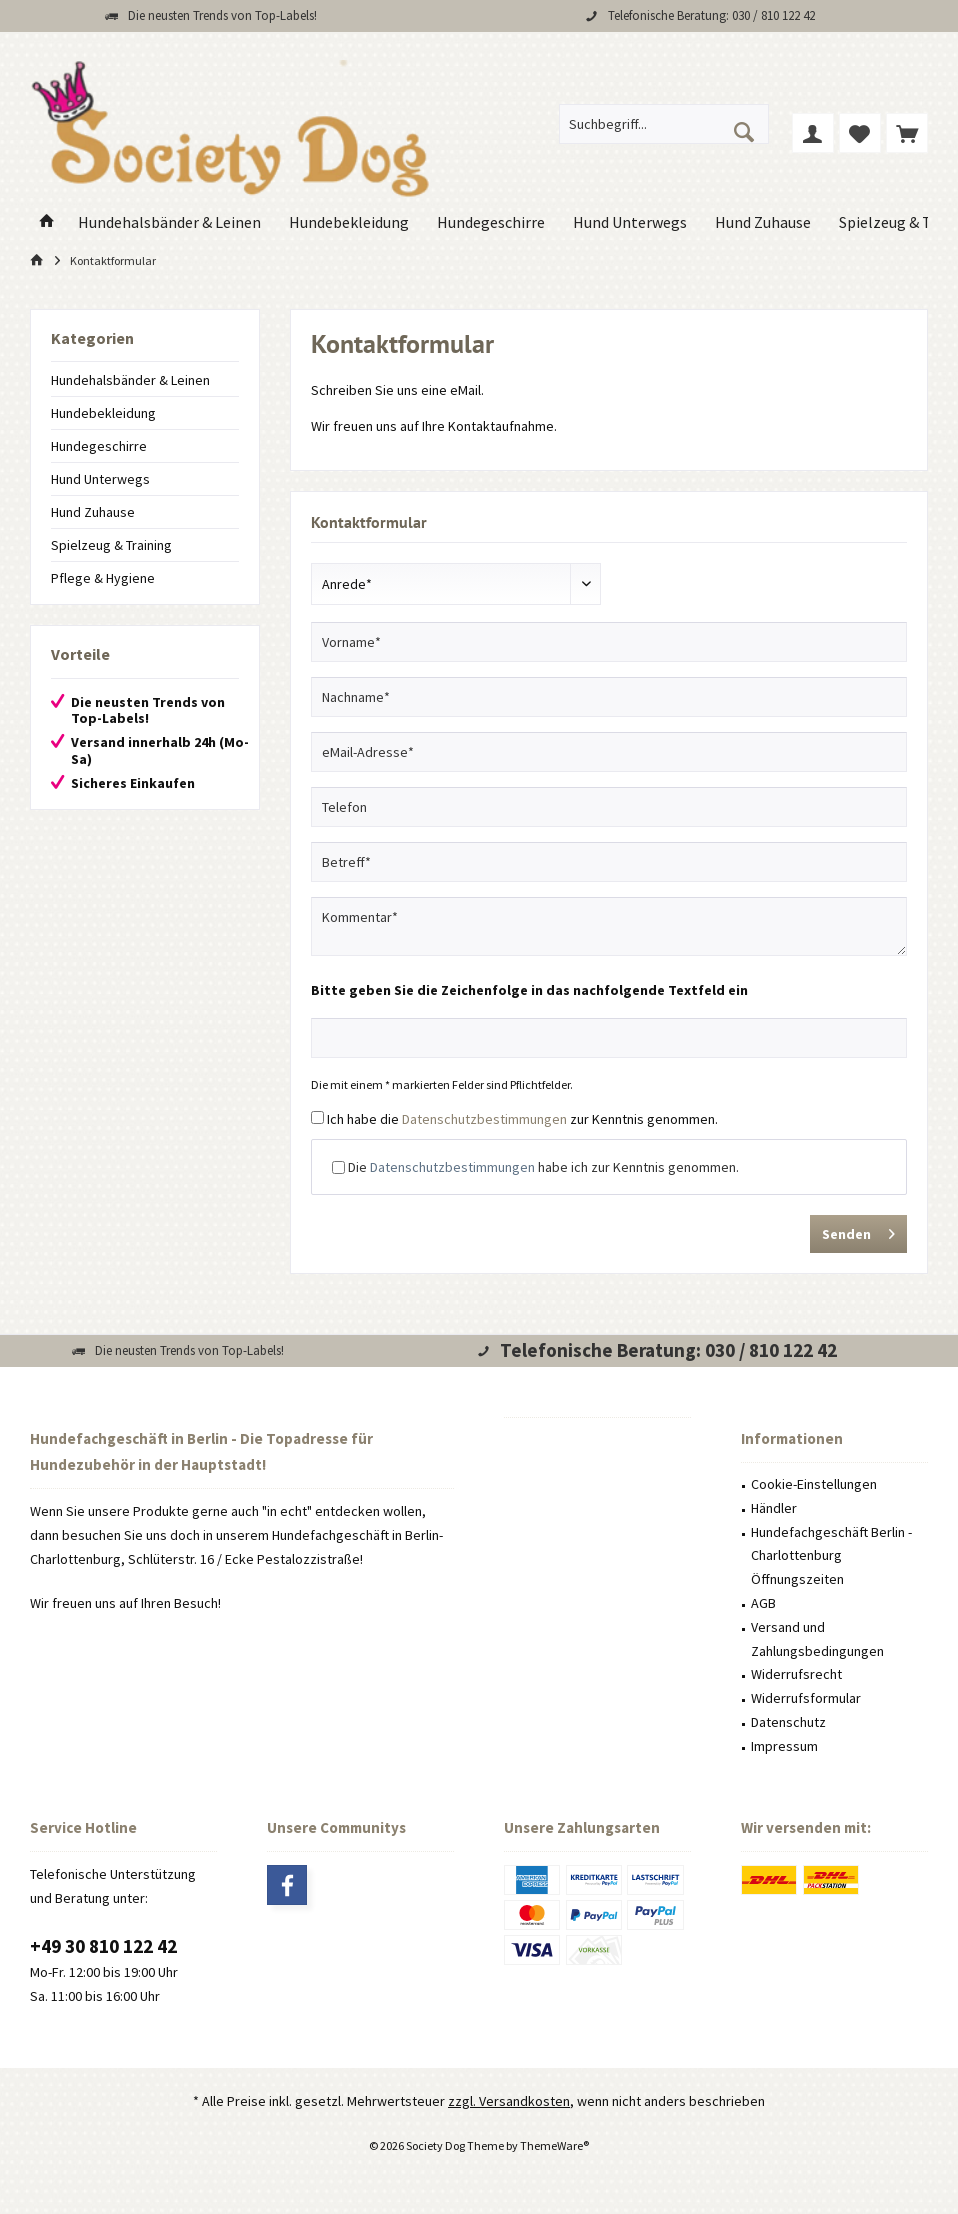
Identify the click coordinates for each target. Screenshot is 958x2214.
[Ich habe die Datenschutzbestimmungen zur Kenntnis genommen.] (317, 1117)
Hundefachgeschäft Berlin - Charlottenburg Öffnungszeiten (831, 1556)
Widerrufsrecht (796, 1674)
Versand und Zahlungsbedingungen (817, 1639)
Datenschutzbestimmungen (484, 1119)
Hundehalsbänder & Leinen (130, 380)
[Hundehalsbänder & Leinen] (169, 222)
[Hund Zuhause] (763, 222)
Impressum (784, 1746)
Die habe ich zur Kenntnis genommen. (543, 1167)
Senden (858, 1230)
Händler (774, 1508)
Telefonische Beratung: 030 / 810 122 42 (711, 15)
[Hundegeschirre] (491, 222)
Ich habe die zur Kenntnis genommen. (522, 1119)
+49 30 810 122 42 (103, 1946)
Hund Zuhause (93, 512)
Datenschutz (788, 1722)
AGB (763, 1603)
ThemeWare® (554, 2145)
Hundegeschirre (99, 446)
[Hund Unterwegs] (630, 222)
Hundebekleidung (103, 413)
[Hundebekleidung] (349, 222)
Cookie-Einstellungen (814, 1484)
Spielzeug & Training (111, 545)
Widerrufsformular (806, 1698)
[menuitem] (907, 133)
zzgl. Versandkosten (509, 2101)
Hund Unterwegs (100, 479)
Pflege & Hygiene (103, 578)
